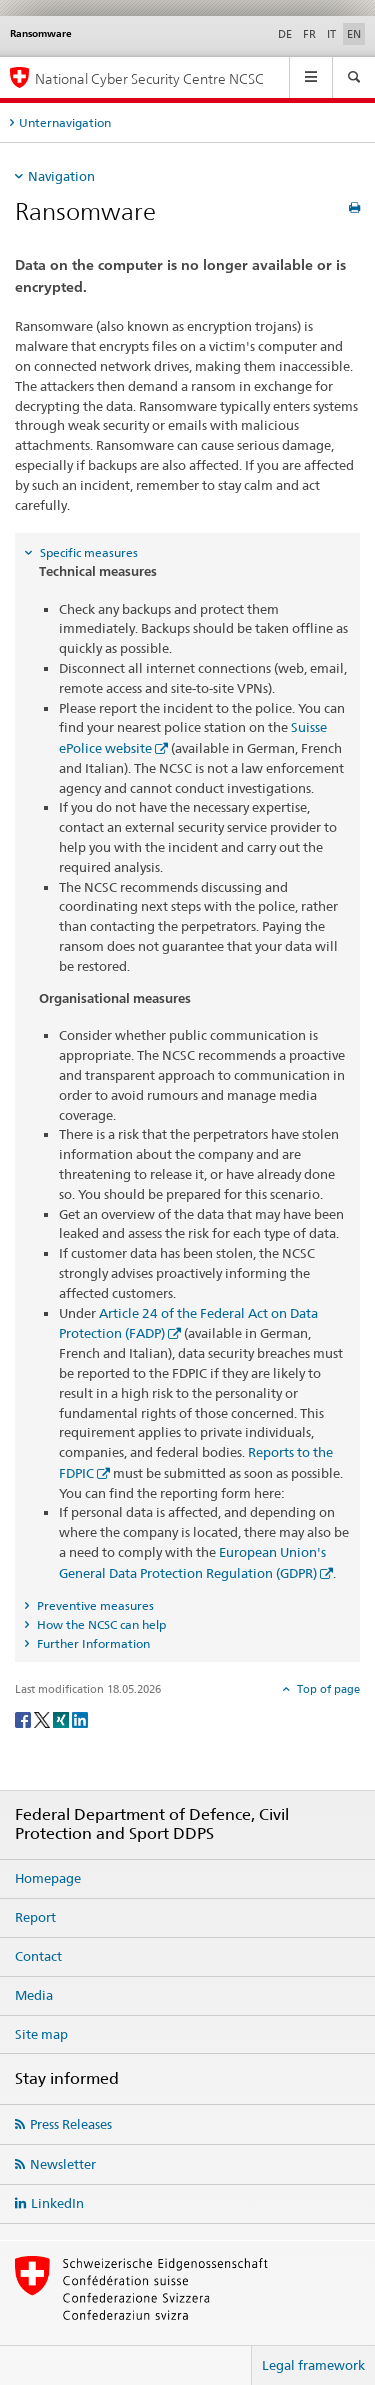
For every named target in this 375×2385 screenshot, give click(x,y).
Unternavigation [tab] (65, 122)
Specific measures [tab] (87, 552)
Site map (41, 2034)
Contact (38, 1956)
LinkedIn (57, 2203)
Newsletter (63, 2164)
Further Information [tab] (92, 1643)
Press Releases (71, 2124)
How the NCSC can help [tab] (100, 1624)
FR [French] (309, 34)
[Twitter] (43, 1718)
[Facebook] (24, 1718)
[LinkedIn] (80, 1718)
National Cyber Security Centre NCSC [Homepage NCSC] (149, 78)
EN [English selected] (354, 34)
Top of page (327, 1689)
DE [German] (285, 34)
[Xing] (62, 1718)
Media (34, 1995)
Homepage (48, 1878)
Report (35, 1917)
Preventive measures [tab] (94, 1605)
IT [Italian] (331, 34)
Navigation (61, 176)
